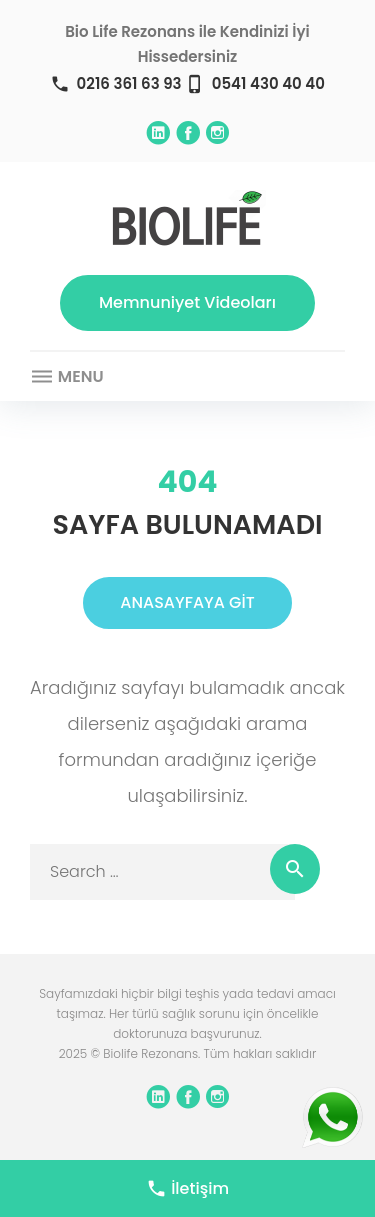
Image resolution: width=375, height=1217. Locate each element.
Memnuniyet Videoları (187, 302)
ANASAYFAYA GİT (187, 602)
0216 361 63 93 (129, 83)
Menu (67, 377)
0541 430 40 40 (268, 83)
